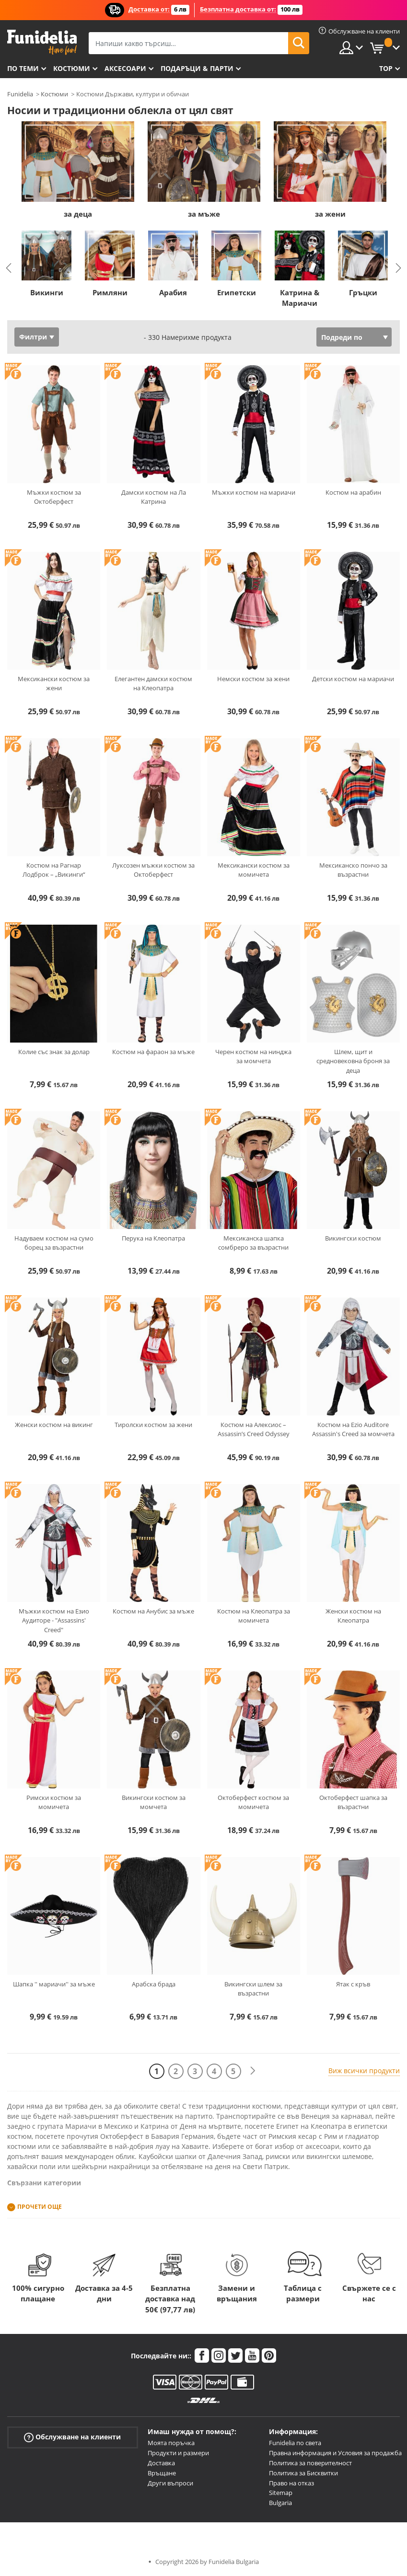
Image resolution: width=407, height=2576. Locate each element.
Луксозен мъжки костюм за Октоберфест (153, 870)
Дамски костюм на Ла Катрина (153, 497)
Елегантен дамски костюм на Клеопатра (153, 683)
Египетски (236, 292)
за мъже (204, 214)
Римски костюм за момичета (53, 1802)
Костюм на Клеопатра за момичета (253, 1616)
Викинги (46, 292)
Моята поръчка (171, 2442)
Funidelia (20, 94)
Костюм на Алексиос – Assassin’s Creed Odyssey (254, 1429)
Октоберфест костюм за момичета (253, 1802)
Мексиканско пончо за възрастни (353, 870)
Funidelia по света (295, 2442)
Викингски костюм (353, 1238)
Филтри (33, 336)
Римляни (110, 292)
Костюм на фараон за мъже (153, 1051)
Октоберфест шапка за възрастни (353, 1802)
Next (398, 268)
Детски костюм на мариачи (353, 678)
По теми (23, 68)
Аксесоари (125, 68)
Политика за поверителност (310, 2463)
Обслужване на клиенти (72, 2437)
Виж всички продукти (364, 2070)
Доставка (161, 2463)
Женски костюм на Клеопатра (353, 1616)
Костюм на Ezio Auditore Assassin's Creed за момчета (353, 1429)
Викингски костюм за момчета (154, 1802)
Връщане (162, 2473)
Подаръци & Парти (197, 68)
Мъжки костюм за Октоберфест (54, 497)
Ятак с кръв (353, 1984)
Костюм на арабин (353, 492)
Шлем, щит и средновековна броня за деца (353, 1061)
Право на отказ (291, 2483)
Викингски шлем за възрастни (253, 1989)
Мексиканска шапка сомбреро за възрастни (253, 1243)
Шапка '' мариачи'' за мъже (54, 1984)
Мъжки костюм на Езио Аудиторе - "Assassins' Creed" (54, 1620)
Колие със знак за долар (54, 1051)
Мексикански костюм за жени (54, 683)
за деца (78, 214)
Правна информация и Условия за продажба (335, 2452)
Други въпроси (170, 2483)
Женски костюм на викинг (54, 1424)
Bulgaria (280, 2502)
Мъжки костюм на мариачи (253, 492)
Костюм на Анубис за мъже (153, 1611)
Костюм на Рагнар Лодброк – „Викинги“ (54, 870)
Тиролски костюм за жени (153, 1424)
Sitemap (280, 2492)
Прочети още (39, 2207)
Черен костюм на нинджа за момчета (253, 1056)
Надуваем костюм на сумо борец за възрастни (53, 1243)
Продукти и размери (178, 2452)
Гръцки (363, 292)
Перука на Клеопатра (153, 1238)
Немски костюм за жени (253, 678)
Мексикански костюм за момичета (254, 870)
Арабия (173, 292)
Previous (8, 268)
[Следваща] (252, 2071)
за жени (330, 214)
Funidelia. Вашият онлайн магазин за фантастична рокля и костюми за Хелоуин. (42, 42)
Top (386, 68)
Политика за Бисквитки (303, 2473)
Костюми (71, 68)
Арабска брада (153, 1984)
